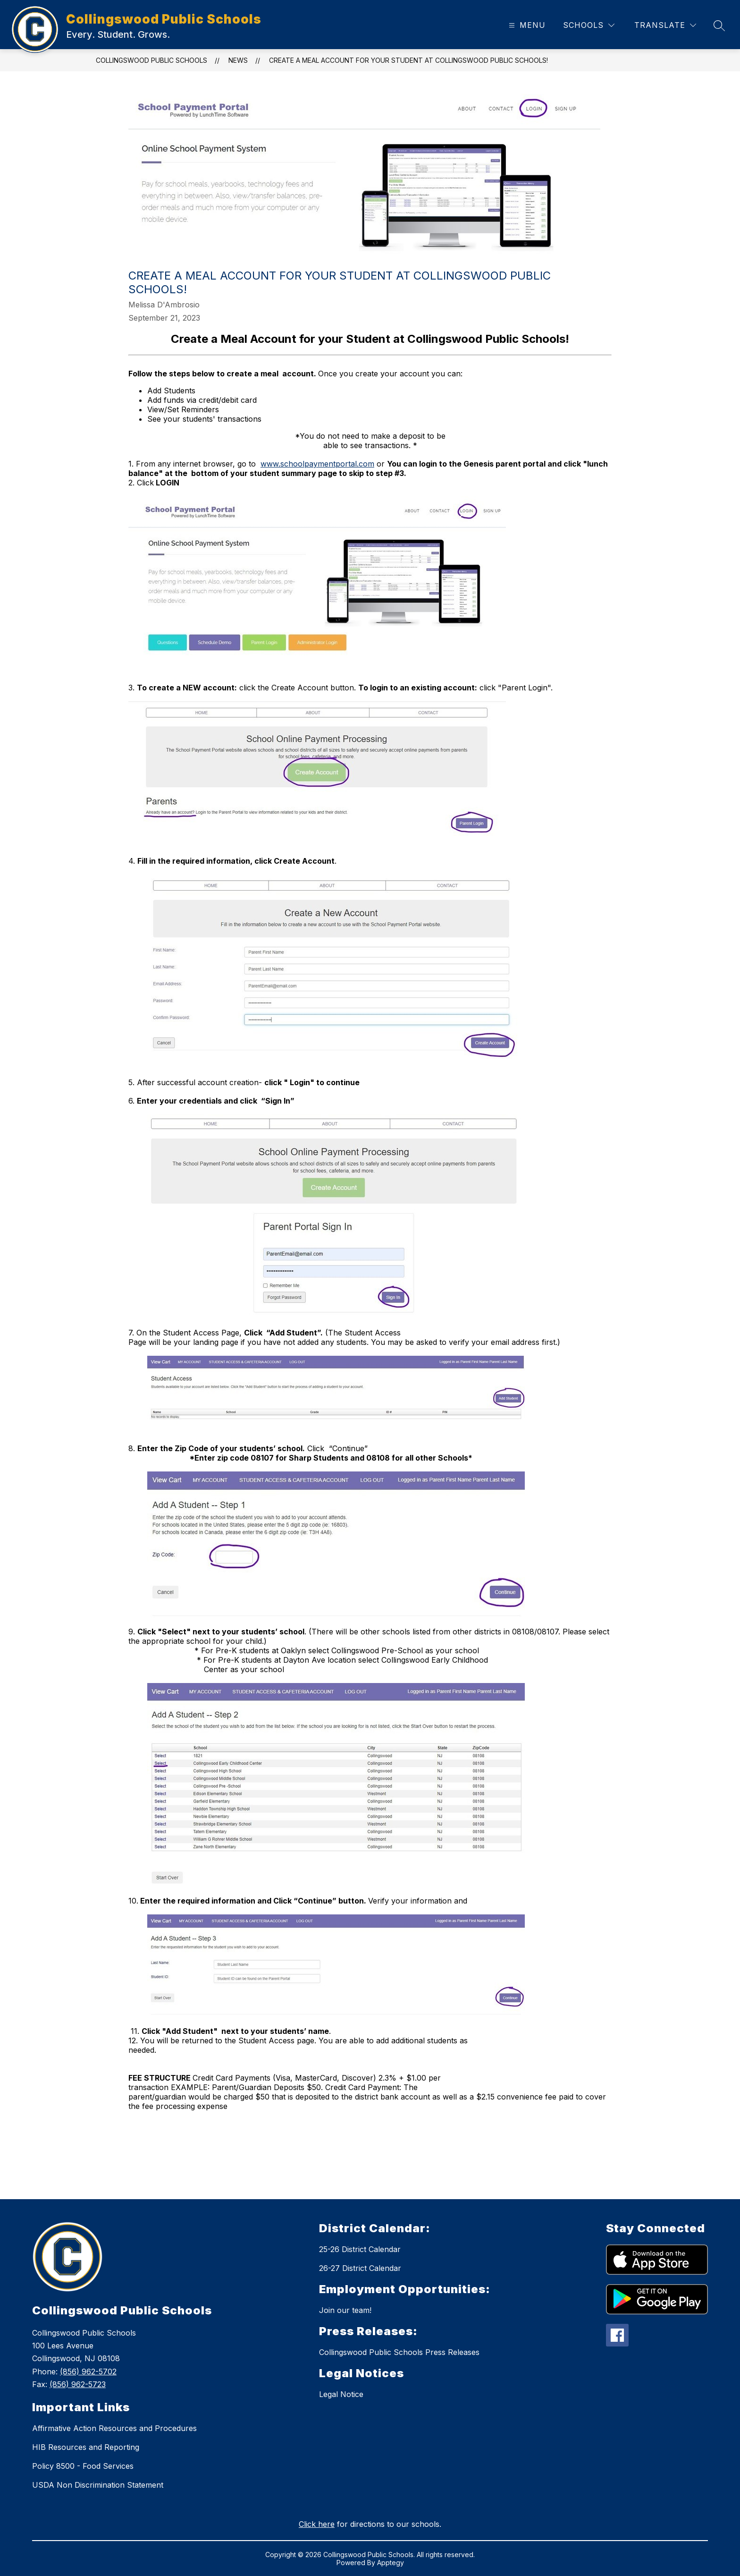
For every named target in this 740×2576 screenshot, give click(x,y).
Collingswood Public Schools (151, 60)
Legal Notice (341, 2394)
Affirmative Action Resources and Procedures (114, 2428)
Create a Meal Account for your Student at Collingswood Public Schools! (408, 60)
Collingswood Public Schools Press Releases (399, 2352)
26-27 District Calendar (360, 2268)
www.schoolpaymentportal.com (317, 463)
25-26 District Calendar (360, 2249)
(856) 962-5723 (78, 2384)
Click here (317, 2524)
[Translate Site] (665, 25)
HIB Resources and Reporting (85, 2447)
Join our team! (345, 2310)
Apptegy (390, 2563)
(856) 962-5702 (88, 2371)
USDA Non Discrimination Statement (97, 2485)
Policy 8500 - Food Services (83, 2466)
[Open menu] (526, 25)
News (238, 60)
